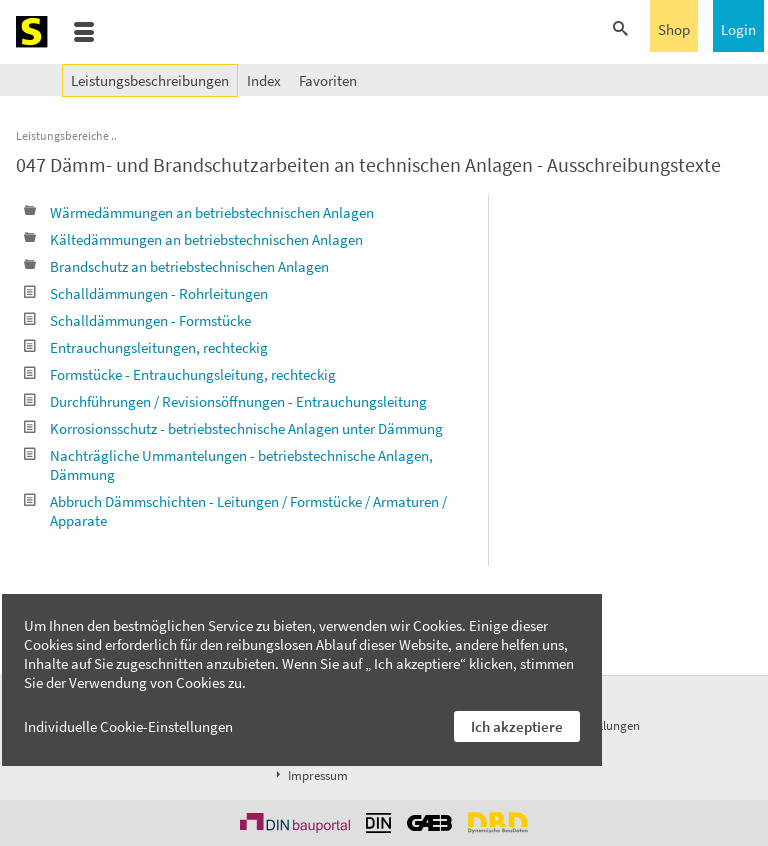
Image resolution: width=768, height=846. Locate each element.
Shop (674, 29)
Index (264, 80)
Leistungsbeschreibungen (150, 80)
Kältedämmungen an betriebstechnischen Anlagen (193, 239)
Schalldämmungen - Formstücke (137, 320)
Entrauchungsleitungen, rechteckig (146, 347)
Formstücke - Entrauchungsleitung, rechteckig (180, 374)
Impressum (310, 775)
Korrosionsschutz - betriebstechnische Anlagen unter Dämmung (233, 428)
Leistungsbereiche (62, 135)
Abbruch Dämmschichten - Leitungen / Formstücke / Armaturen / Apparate (235, 511)
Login (738, 29)
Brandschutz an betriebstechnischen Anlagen (176, 266)
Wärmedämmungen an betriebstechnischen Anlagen (199, 212)
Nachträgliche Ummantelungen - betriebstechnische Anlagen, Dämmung (228, 465)
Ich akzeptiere (517, 726)
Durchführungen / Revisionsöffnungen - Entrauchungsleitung (225, 401)
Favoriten (328, 80)
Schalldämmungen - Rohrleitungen (146, 293)
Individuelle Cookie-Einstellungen (128, 726)
